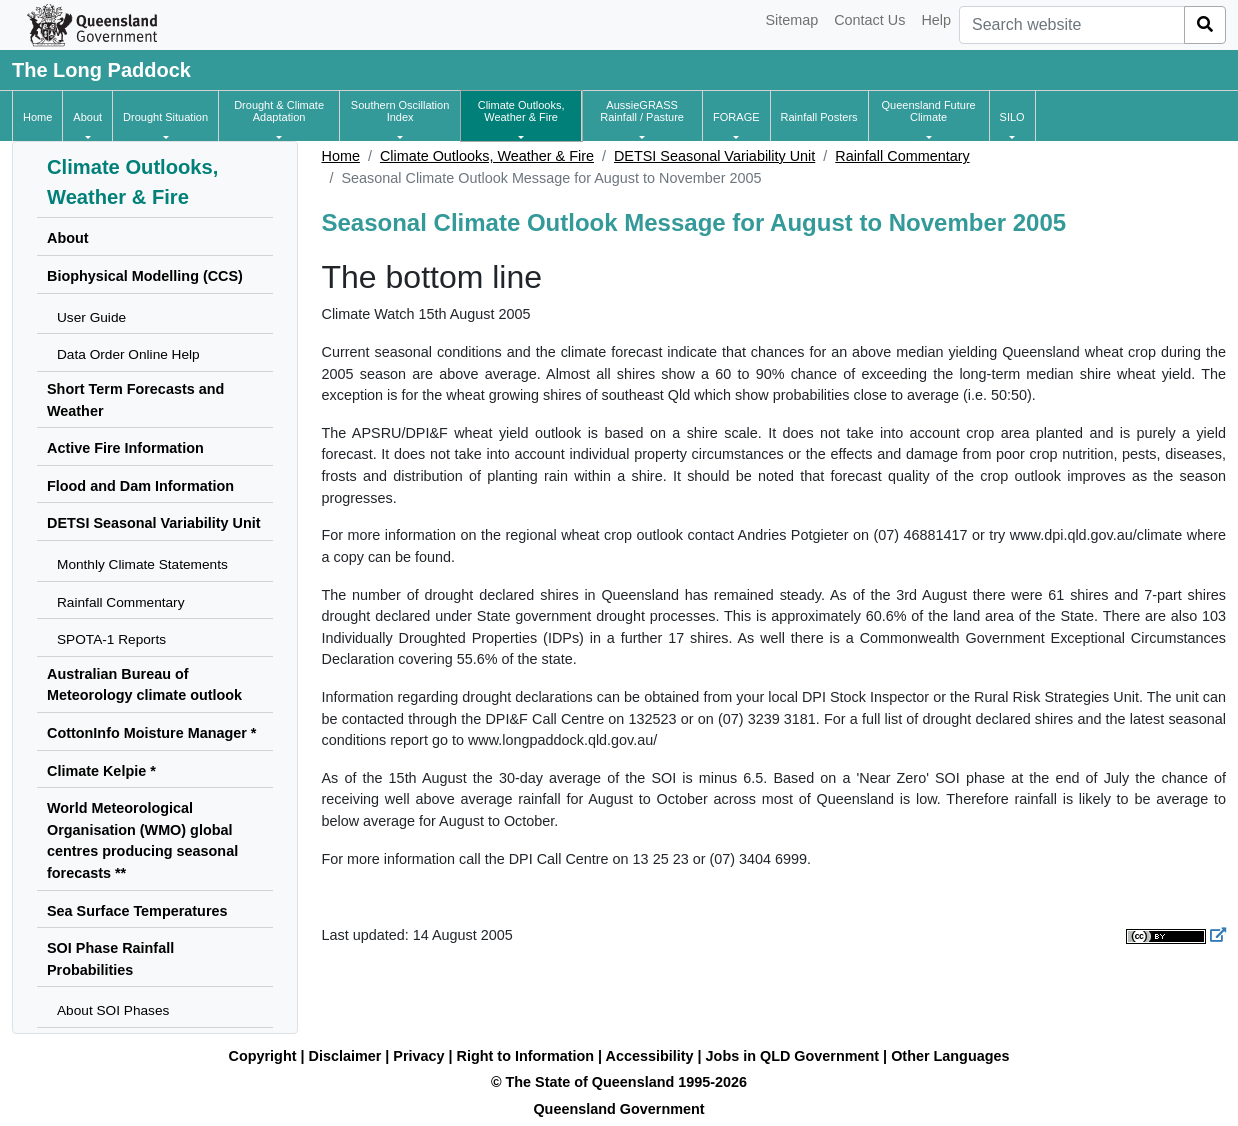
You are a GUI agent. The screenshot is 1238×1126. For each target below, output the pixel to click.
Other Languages (950, 1056)
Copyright (263, 1056)
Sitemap (791, 20)
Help (936, 20)
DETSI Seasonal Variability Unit (714, 156)
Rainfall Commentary (902, 156)
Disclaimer (345, 1056)
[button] (87, 117)
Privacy (418, 1056)
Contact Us (869, 20)
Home (341, 156)
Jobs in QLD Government (795, 1056)
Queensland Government (618, 1109)
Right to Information (525, 1056)
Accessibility (650, 1056)
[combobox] (1072, 25)
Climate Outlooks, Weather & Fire (487, 156)
